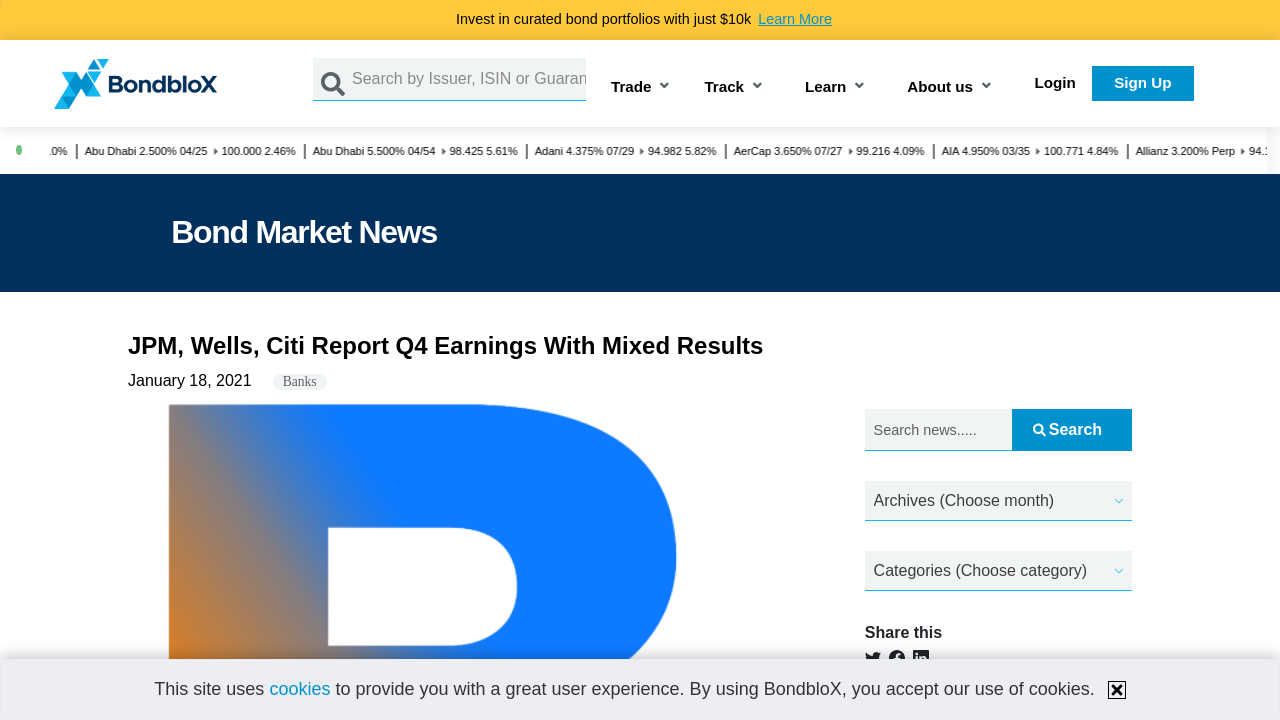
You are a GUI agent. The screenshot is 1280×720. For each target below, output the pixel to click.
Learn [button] (825, 87)
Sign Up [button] (1142, 82)
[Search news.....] (939, 430)
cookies (299, 689)
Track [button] (724, 87)
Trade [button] (631, 87)
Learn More (795, 19)
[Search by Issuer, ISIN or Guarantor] (469, 79)
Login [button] (1055, 82)
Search (1067, 429)
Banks (300, 381)
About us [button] (940, 87)
